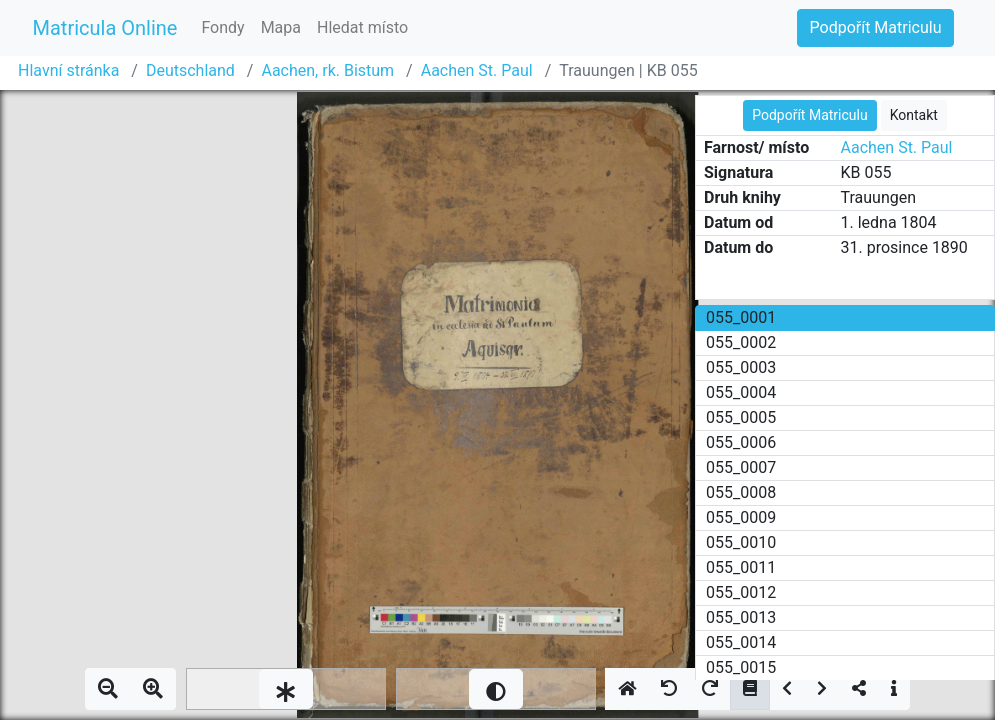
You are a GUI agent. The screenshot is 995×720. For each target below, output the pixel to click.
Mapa (281, 27)
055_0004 (741, 392)
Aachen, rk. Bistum (327, 70)
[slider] (286, 689)
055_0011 (741, 567)
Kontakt (914, 115)
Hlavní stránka (68, 70)
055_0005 (741, 417)
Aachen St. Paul (477, 70)
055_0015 (741, 667)
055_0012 (741, 592)
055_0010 (741, 542)
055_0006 (741, 442)
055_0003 (741, 367)
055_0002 (741, 342)
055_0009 (741, 517)
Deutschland (190, 70)
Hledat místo (362, 27)
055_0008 (741, 492)
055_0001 (741, 317)
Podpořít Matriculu (876, 27)
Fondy (222, 27)
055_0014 (741, 642)
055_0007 (741, 467)
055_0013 (741, 617)
